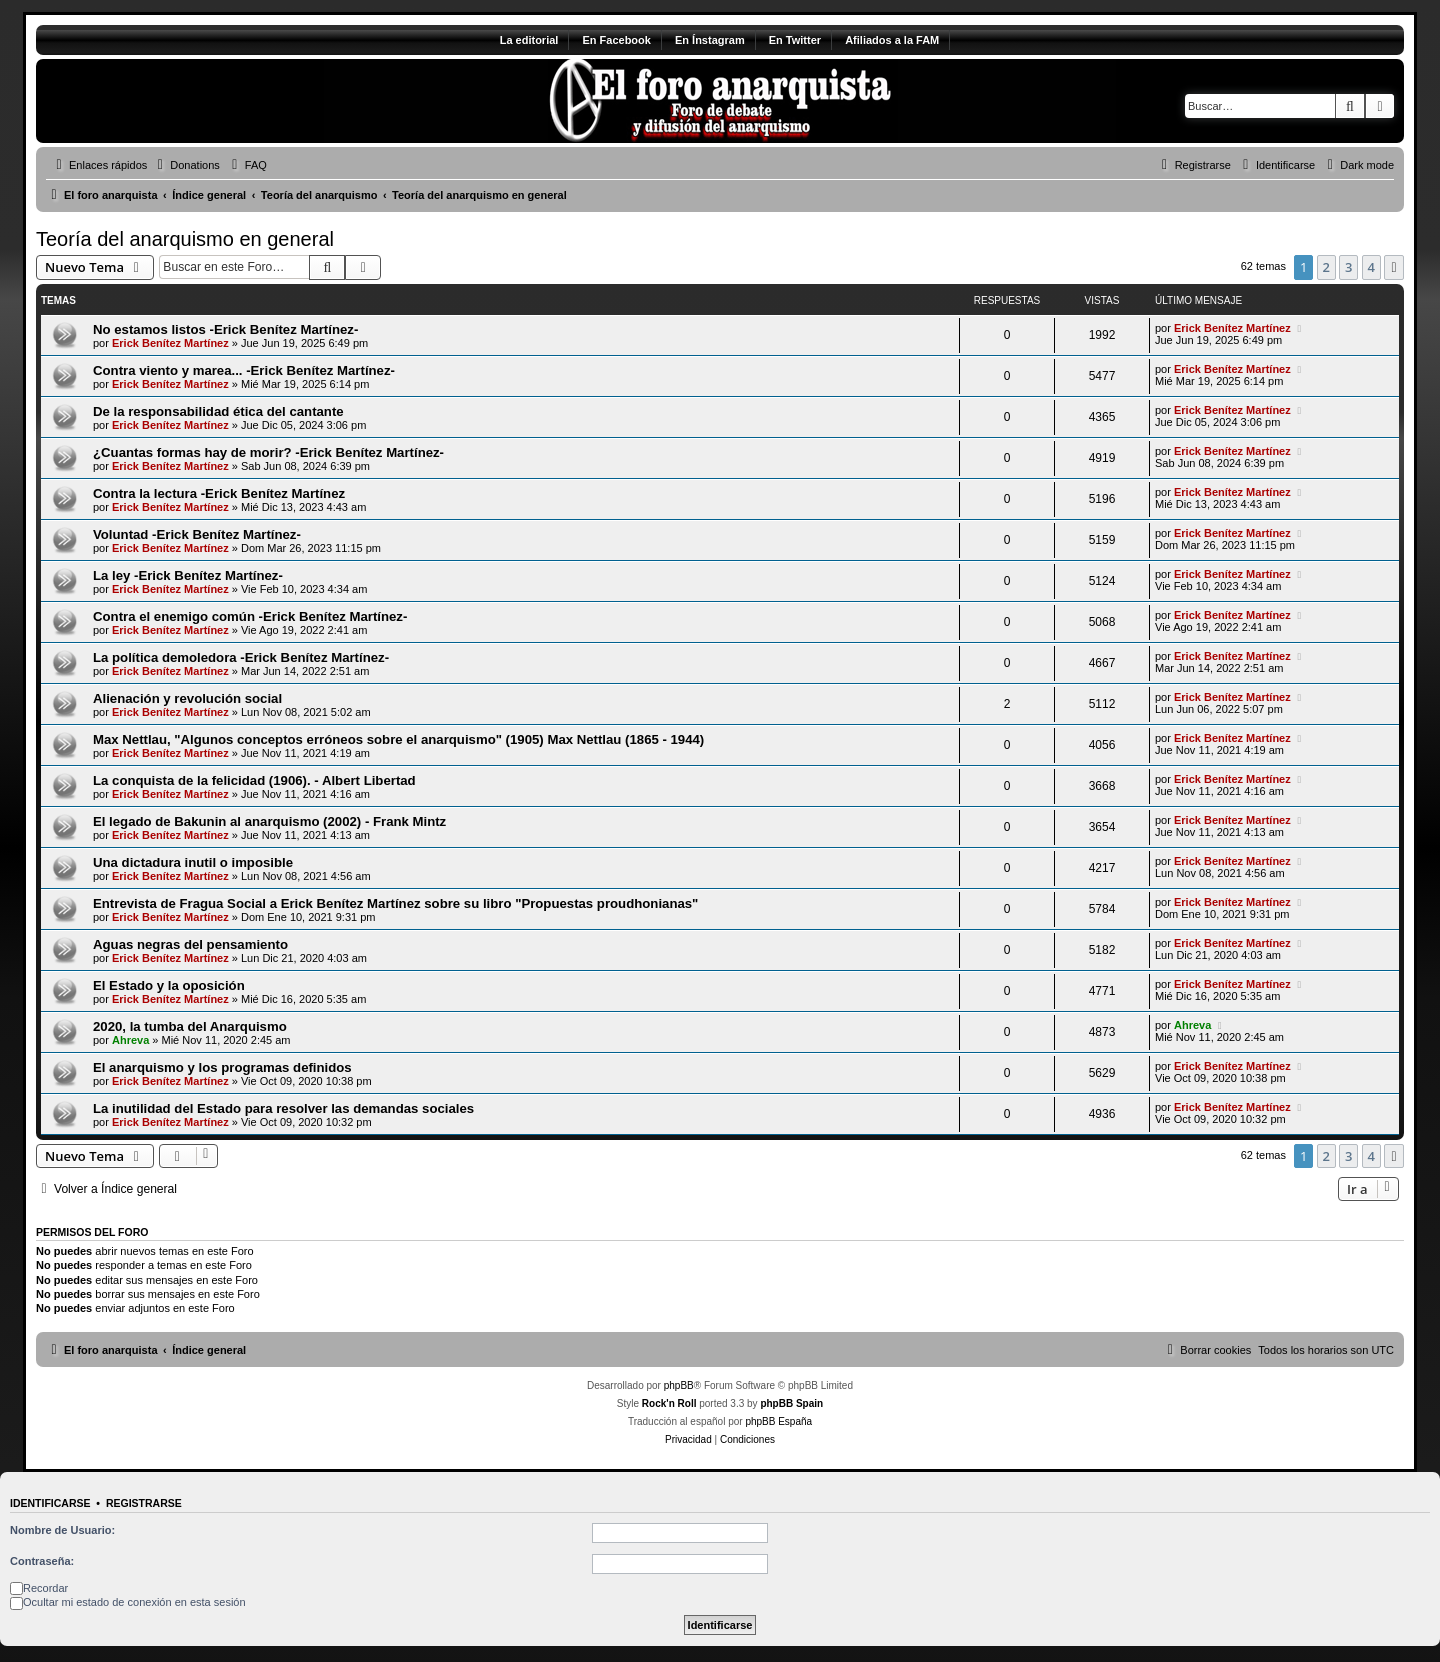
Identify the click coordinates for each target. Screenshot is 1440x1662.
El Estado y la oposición (169, 985)
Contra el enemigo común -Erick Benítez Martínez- (250, 616)
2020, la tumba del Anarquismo (190, 1026)
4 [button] (1371, 267)
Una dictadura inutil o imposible (193, 862)
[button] (1394, 267)
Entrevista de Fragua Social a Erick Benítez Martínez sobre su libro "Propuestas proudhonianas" (395, 903)
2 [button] (1326, 267)
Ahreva (130, 1040)
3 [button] (1348, 267)
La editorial (529, 40)
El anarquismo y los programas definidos (222, 1067)
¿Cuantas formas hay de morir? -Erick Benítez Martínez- (268, 452)
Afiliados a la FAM (892, 40)
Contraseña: (42, 1561)
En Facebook (616, 40)
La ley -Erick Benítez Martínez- (188, 575)
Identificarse (50, 1503)
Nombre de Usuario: (62, 1530)
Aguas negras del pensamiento (190, 944)
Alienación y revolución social (187, 698)
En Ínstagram (710, 40)
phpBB (679, 1385)
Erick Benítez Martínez (170, 343)
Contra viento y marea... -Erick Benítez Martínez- (244, 370)
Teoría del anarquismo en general (185, 239)
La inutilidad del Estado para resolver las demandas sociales (283, 1108)
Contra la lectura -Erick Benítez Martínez (219, 493)
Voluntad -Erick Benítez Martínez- (197, 534)
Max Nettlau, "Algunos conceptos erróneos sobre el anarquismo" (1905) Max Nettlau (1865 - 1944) (398, 739)
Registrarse (144, 1503)
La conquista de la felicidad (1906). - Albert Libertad (254, 780)
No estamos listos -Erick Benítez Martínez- (225, 329)
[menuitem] (186, 165)
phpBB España (778, 1421)
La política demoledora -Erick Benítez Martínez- (241, 657)
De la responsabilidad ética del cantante (218, 411)
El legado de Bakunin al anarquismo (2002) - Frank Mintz (269, 821)
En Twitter (795, 40)
